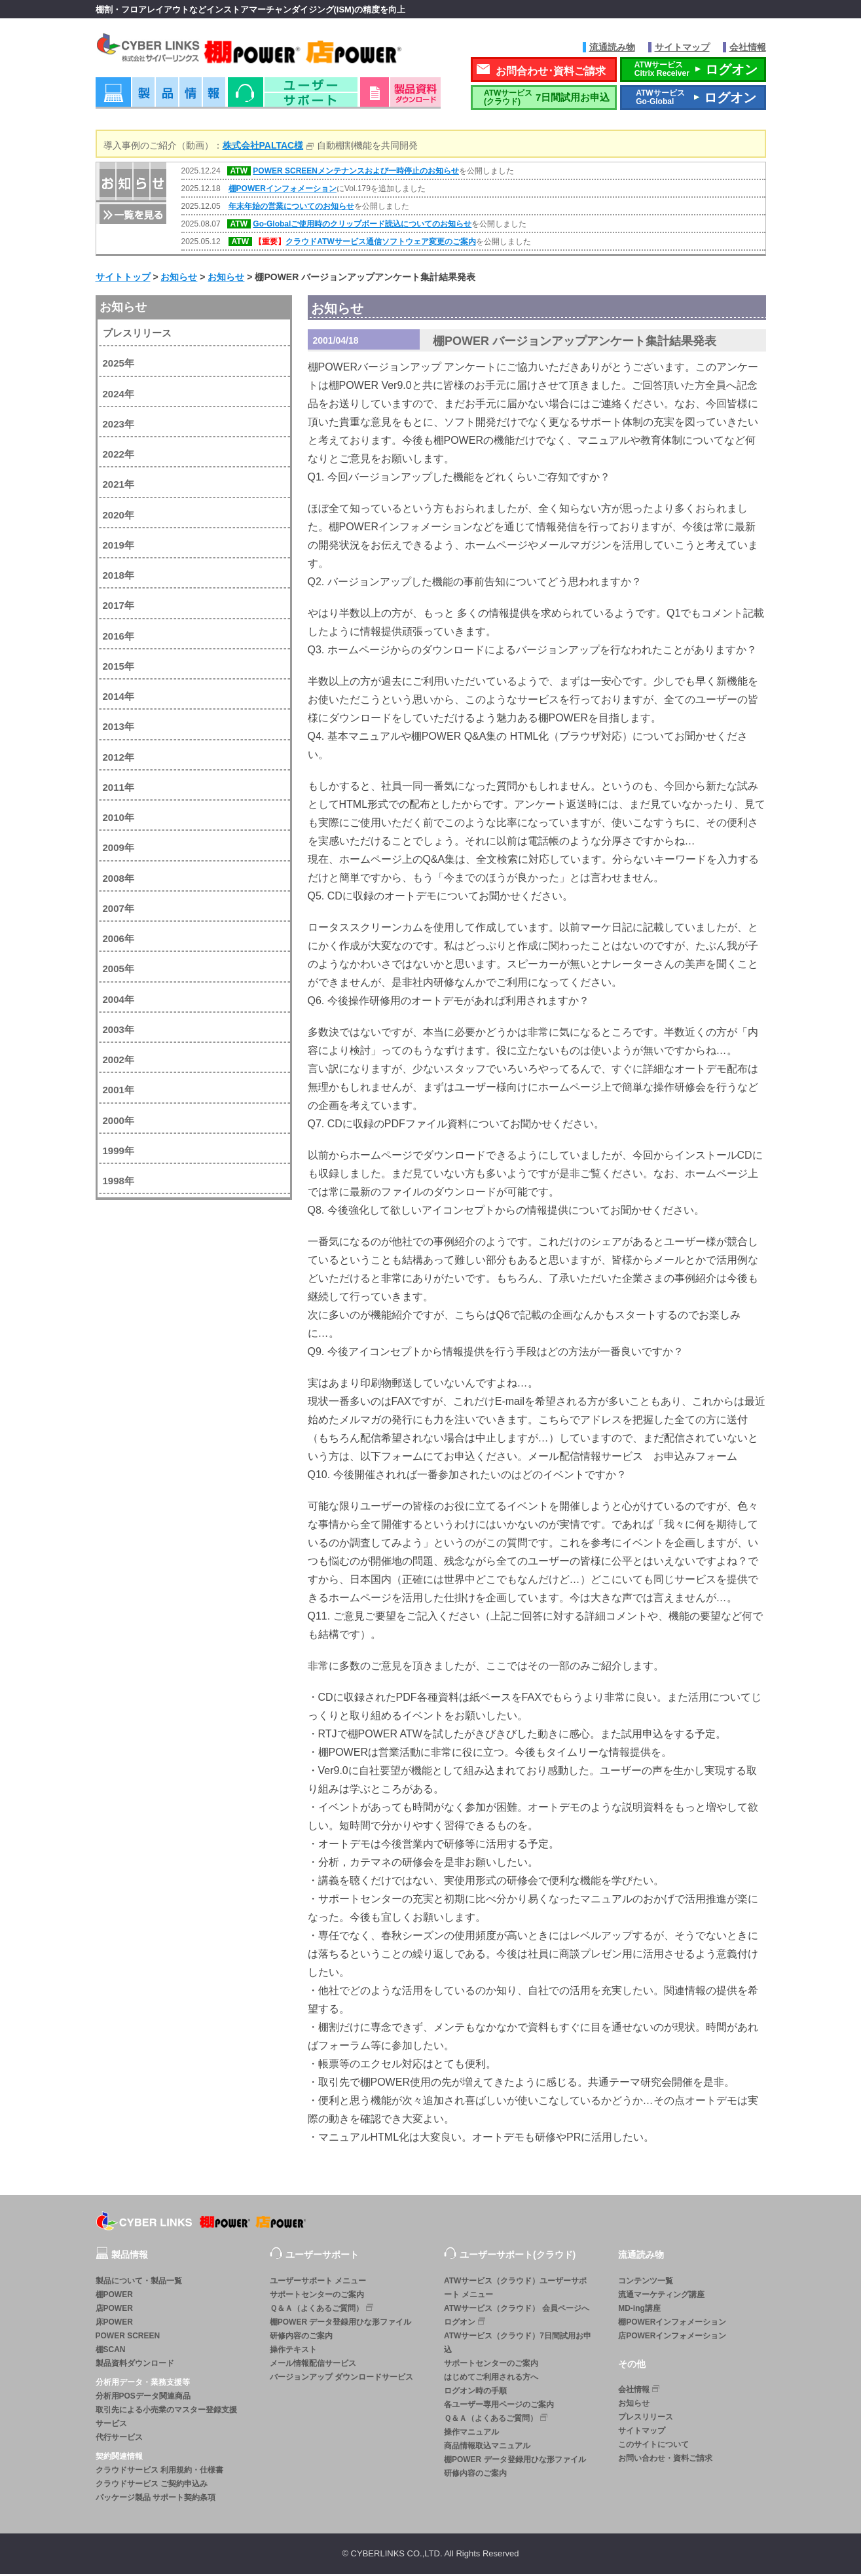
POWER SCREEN (128, 2337)
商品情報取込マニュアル (487, 2447)
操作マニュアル (471, 2433)
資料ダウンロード (400, 98)
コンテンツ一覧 (645, 2282)
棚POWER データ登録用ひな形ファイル (341, 2323)
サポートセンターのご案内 (317, 2295)
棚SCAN (111, 2350)
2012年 (118, 758)
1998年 (118, 1182)
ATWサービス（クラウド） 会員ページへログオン (516, 2316)
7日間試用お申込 (543, 98)
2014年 (118, 698)
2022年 (118, 456)
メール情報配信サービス (313, 2364)
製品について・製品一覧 (139, 2282)
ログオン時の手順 (475, 2392)
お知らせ (123, 308)
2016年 (118, 637)
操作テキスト (293, 2350)
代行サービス (119, 2438)
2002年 (118, 1061)
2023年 (118, 425)
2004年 (118, 1000)
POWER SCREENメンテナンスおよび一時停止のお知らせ (356, 172)
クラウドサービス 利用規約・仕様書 (159, 2471)
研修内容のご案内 (301, 2337)
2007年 (118, 909)
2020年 (118, 516)
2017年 (118, 607)
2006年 (118, 940)
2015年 (118, 667)
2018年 (118, 577)
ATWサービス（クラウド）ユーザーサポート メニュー (515, 2288)
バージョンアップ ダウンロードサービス (341, 2378)
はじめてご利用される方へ (491, 2378)
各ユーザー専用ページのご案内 (499, 2405)
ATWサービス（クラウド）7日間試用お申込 (517, 2343)
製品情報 (160, 98)
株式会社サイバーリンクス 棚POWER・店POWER (267, 51)
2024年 (118, 395)
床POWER (114, 2323)
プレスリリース (137, 334)
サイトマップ (682, 47)
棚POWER (114, 2295)
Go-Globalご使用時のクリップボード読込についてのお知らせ (362, 225)
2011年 (118, 788)
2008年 (118, 879)
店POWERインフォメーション (672, 2337)
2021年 (118, 486)
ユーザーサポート (292, 98)
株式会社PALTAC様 (263, 146)
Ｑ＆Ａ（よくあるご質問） (323, 2309)
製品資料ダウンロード (135, 2364)
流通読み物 (612, 47)
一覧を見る (131, 215)
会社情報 (747, 47)
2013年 (118, 728)
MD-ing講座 (639, 2309)
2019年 (118, 546)
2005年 (118, 970)
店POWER (114, 2309)
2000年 (118, 1121)
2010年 (118, 819)
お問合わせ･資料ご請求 (551, 72)
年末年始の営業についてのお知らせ (291, 208)
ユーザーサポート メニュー (318, 2282)
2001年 (118, 1091)
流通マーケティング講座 (661, 2295)
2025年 (118, 365)
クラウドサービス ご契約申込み (152, 2485)
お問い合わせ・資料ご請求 (665, 2459)
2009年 (118, 849)
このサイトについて (653, 2445)
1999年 (118, 1151)
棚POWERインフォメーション (283, 190)
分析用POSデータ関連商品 (143, 2397)
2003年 (118, 1030)
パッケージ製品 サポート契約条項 (155, 2498)
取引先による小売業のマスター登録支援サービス (166, 2417)
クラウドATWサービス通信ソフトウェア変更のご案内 (380, 243)
